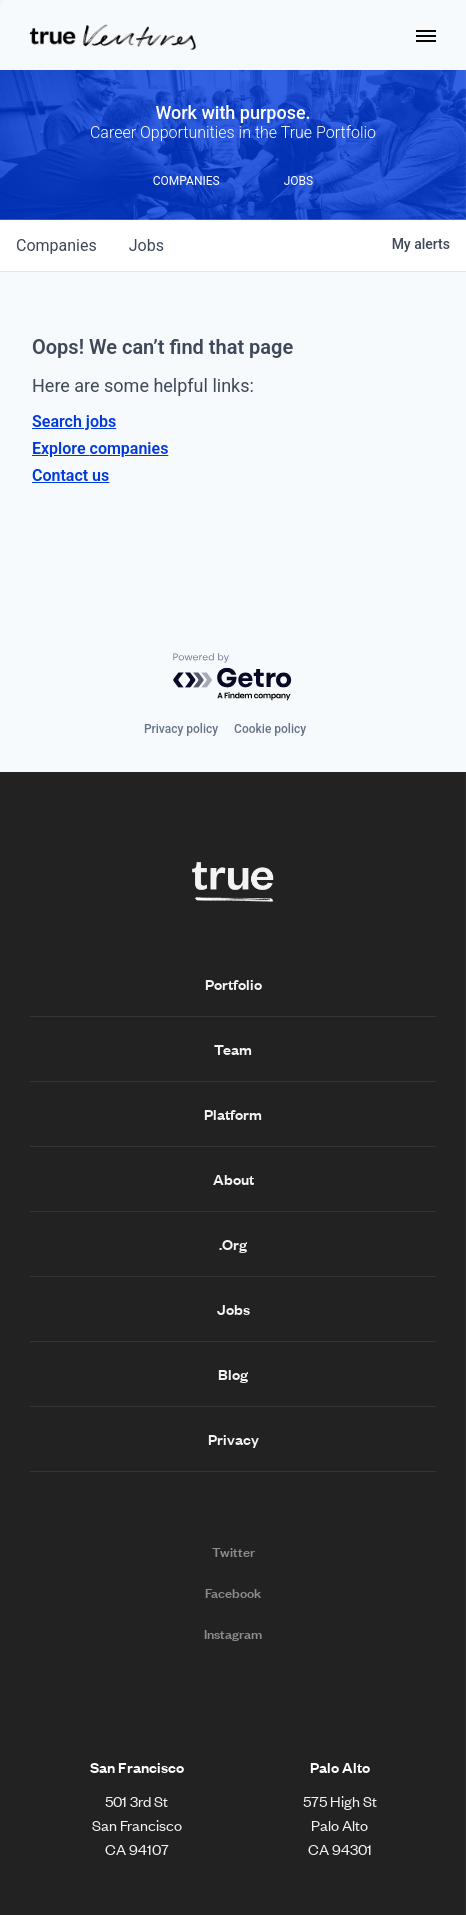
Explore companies (100, 448)
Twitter (233, 1552)
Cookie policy (270, 729)
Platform (233, 1114)
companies (56, 245)
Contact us (70, 475)
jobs (146, 245)
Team (233, 1049)
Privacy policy (181, 729)
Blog (233, 1374)
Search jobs (74, 421)
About (233, 1179)
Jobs (233, 1309)
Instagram (233, 1634)
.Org (233, 1244)
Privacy (233, 1439)
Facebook (233, 1593)
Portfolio (233, 984)
